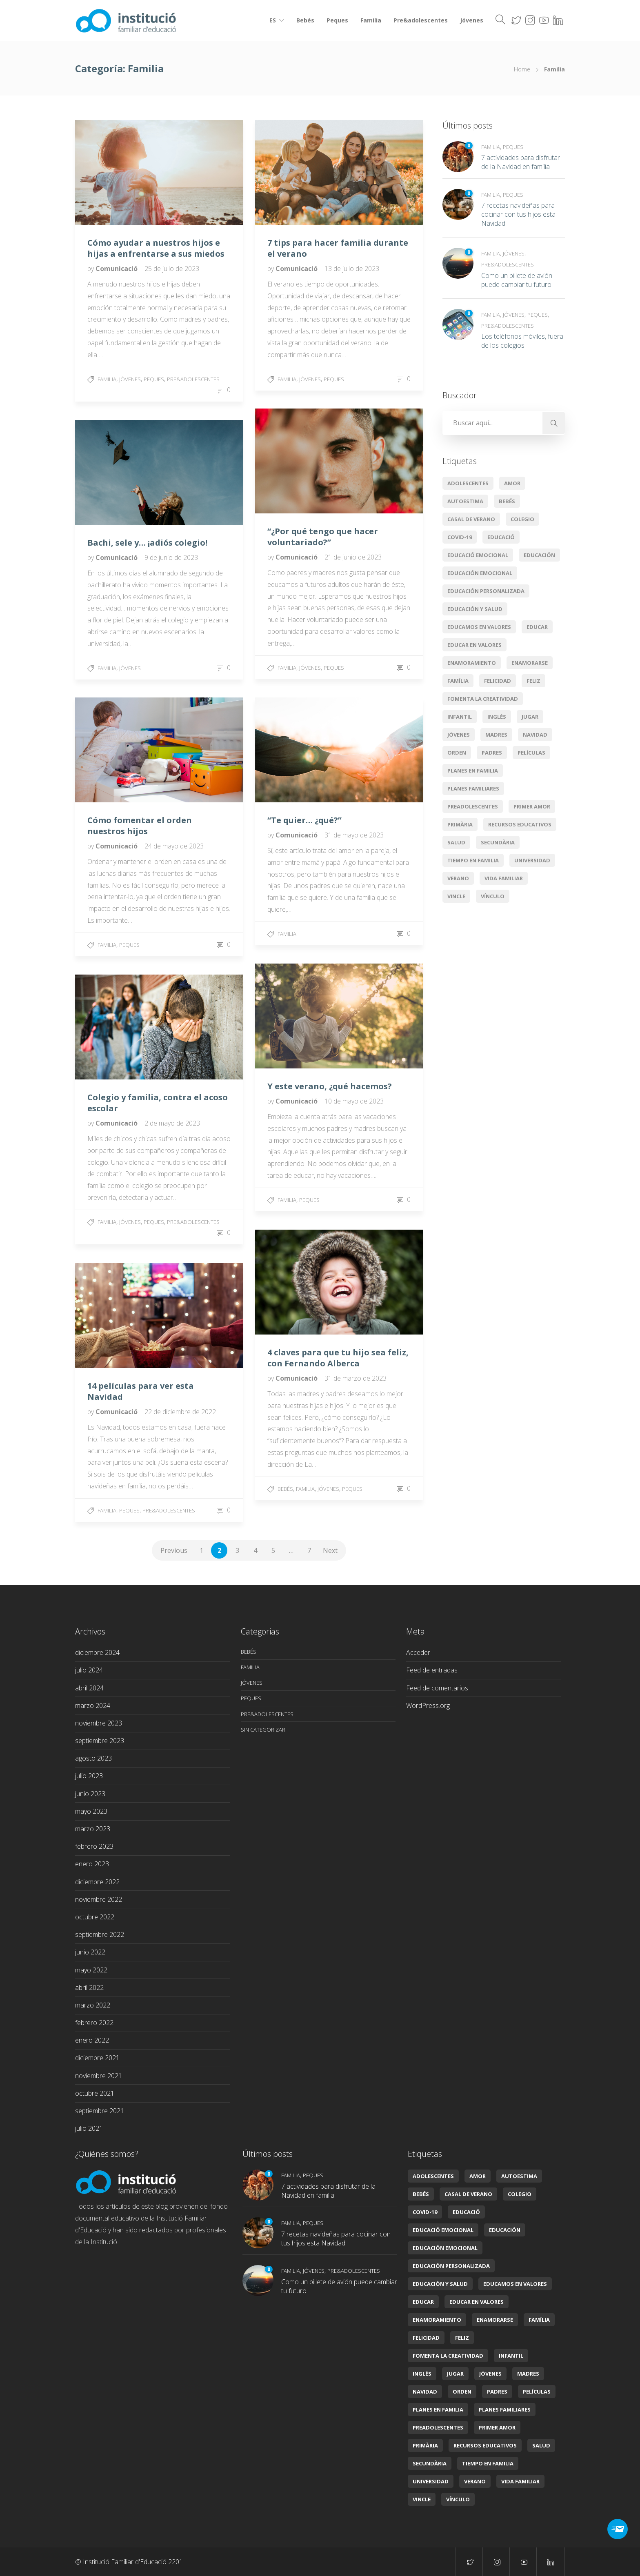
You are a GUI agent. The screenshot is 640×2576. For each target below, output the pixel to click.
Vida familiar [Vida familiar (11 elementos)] (503, 878)
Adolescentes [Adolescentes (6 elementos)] (468, 483)
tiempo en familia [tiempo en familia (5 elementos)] (473, 860)
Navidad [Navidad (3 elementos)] (535, 734)
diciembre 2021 (97, 2057)
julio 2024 (89, 1670)
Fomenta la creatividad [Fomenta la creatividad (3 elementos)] (482, 698)
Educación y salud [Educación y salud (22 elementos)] (474, 609)
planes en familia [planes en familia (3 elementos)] (472, 770)
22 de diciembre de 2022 (180, 1411)
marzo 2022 (92, 2005)
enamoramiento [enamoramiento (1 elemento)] (471, 662)
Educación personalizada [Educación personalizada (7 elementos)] (485, 591)
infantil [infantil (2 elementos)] (459, 716)
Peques (337, 20)
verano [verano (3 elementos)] (458, 878)
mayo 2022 (91, 1969)
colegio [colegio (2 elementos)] (522, 519)
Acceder (418, 1652)
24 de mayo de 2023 (174, 846)
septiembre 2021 (99, 2110)
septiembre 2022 (99, 1934)
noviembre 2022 (98, 1899)
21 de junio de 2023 (353, 557)
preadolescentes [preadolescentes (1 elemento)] (472, 806)
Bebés (305, 20)
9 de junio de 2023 (171, 557)
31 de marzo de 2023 (355, 1378)
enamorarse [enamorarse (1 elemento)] (529, 662)
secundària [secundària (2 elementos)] (498, 842)
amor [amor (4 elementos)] (512, 483)
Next (330, 1550)
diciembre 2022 (97, 1881)
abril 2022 (89, 1987)
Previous (173, 1550)
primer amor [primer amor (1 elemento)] (531, 806)
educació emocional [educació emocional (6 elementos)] (477, 555)
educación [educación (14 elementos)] (539, 555)
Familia (370, 20)
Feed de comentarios (437, 1687)
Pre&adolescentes (420, 20)
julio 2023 (89, 1775)
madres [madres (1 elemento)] (496, 734)
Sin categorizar (263, 1729)
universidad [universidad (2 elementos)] (532, 860)
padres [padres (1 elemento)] (492, 752)
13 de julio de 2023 (351, 268)
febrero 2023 (94, 1846)
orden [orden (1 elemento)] (456, 752)
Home (522, 69)
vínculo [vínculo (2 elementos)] (492, 896)
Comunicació (117, 268)
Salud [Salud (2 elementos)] (456, 842)
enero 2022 (92, 2040)
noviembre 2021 (98, 2075)
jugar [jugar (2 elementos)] (530, 716)
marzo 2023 (92, 1828)
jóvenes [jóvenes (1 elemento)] (458, 734)
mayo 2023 (91, 1811)
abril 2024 (89, 1687)
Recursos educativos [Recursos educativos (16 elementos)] (519, 824)
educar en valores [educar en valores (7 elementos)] (474, 644)
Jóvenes (471, 20)
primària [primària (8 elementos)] (460, 824)
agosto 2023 (93, 1758)
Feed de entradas (432, 1670)
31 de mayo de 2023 (354, 835)
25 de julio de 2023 (171, 268)
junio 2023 (90, 1793)
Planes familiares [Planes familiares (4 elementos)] (473, 788)
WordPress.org (428, 1705)
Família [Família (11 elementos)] (458, 680)
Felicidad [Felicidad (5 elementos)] (497, 680)
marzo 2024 (92, 1705)
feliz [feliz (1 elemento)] (533, 680)
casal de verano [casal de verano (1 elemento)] (471, 519)
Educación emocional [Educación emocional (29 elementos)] (479, 573)
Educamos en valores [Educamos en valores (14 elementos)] (479, 627)
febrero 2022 (94, 2022)
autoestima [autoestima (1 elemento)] (465, 501)
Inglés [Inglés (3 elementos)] (496, 716)
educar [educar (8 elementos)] (537, 627)
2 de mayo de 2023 (172, 1123)
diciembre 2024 (97, 1652)
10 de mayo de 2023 (354, 1101)
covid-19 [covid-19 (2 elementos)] (459, 537)
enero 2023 (92, 1863)
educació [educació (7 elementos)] (501, 537)
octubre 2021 (94, 2093)
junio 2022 (90, 1952)
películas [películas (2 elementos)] (531, 752)
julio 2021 (89, 2128)
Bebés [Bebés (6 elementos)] (507, 501)
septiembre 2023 (99, 1740)
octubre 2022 (94, 1916)
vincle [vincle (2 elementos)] (456, 896)
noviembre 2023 (98, 1723)
